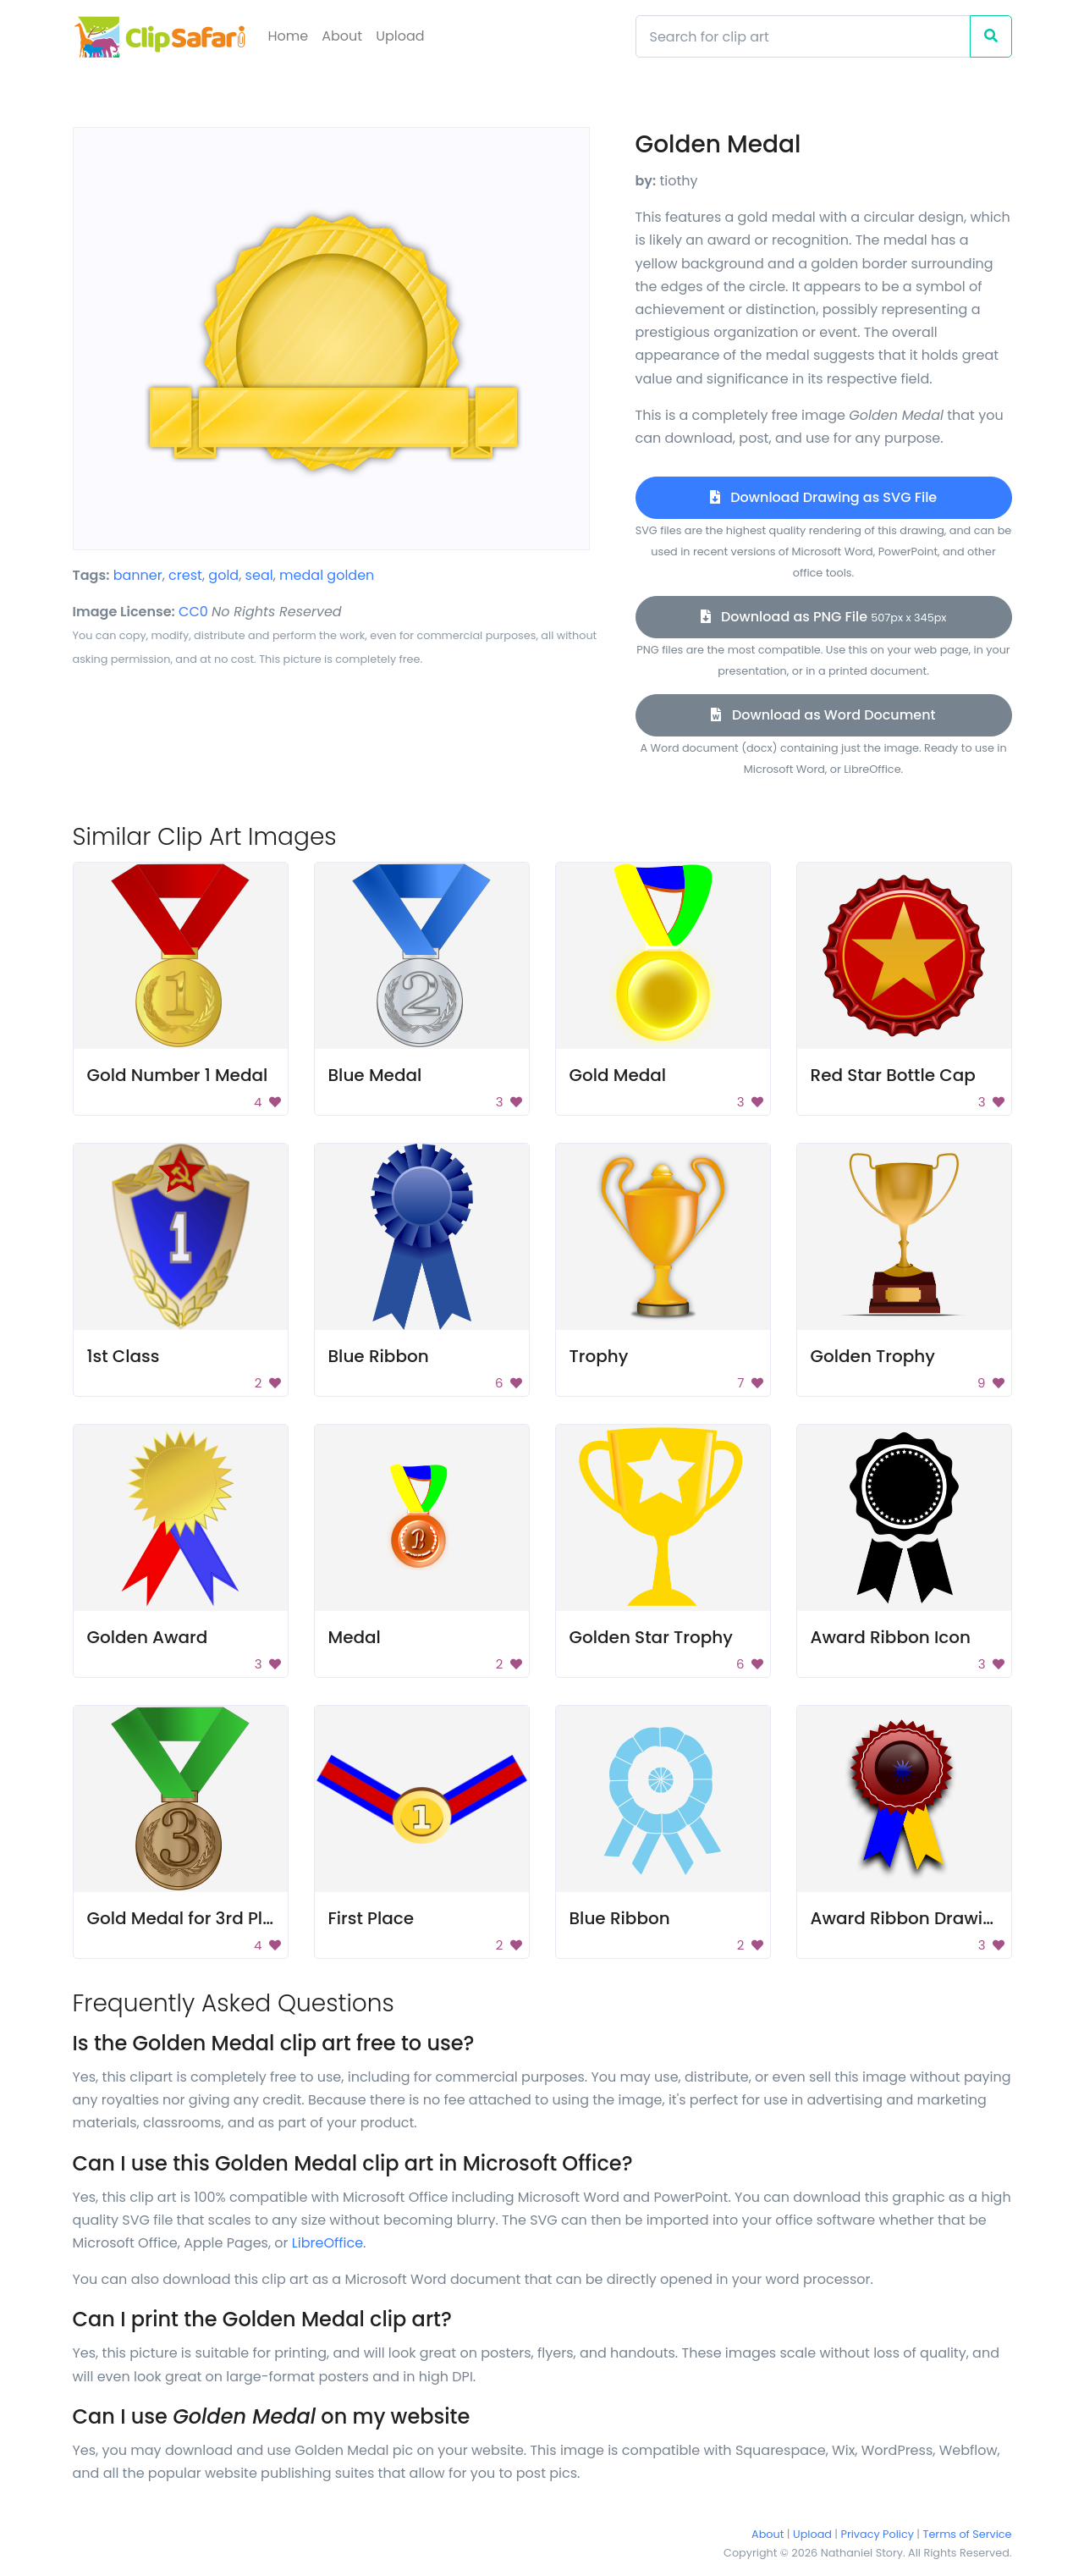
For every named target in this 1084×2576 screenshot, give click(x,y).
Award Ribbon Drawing (908, 1918)
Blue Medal (375, 1075)
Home (288, 36)
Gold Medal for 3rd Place (191, 1918)
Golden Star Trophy (651, 1637)
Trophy (599, 1356)
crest (185, 575)
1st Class (123, 1356)
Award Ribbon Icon (891, 1637)
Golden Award (147, 1637)
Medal (354, 1637)
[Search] (803, 36)
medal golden (326, 575)
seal (259, 575)
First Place (371, 1918)
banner (137, 575)
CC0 (193, 611)
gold (223, 575)
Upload (400, 36)
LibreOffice (327, 2243)
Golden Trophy (873, 1356)
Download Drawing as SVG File (823, 497)
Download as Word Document (823, 715)
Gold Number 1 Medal (177, 1075)
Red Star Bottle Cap (893, 1075)
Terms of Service (967, 2534)
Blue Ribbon (378, 1356)
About (342, 36)
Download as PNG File (824, 616)
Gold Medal (618, 1075)
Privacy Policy (877, 2534)
